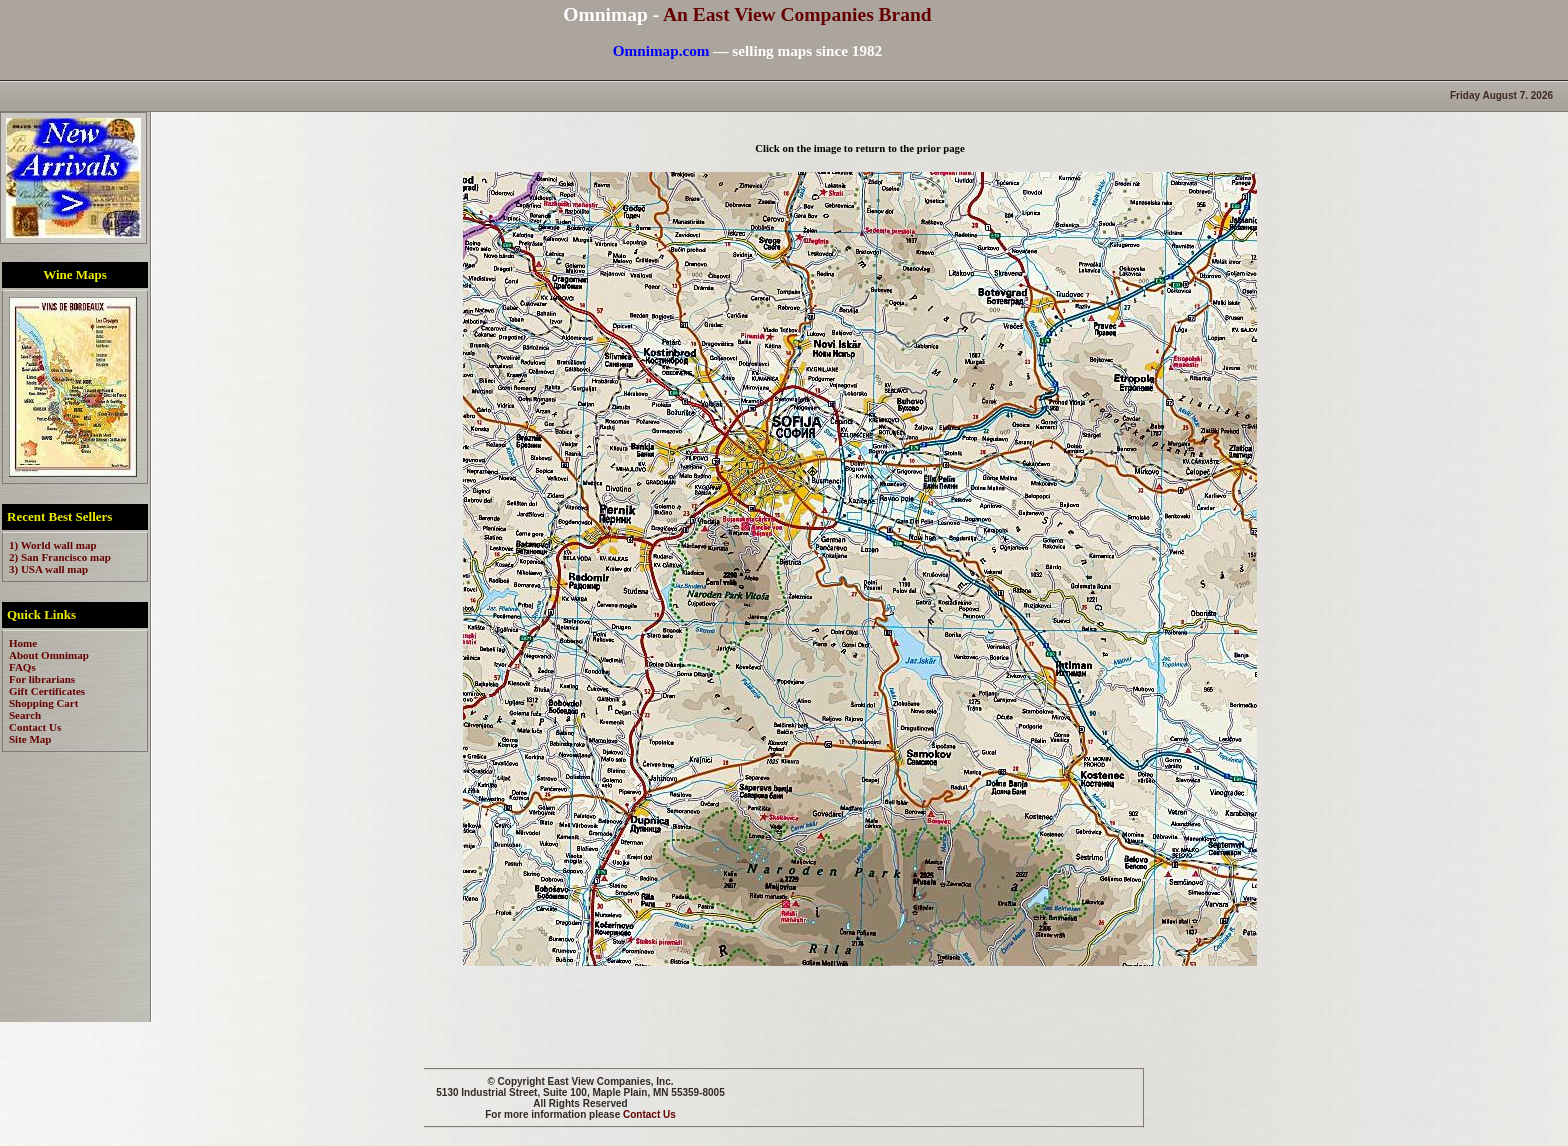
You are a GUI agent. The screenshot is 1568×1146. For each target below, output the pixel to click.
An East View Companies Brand (797, 14)
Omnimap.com (661, 50)
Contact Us (649, 1114)
